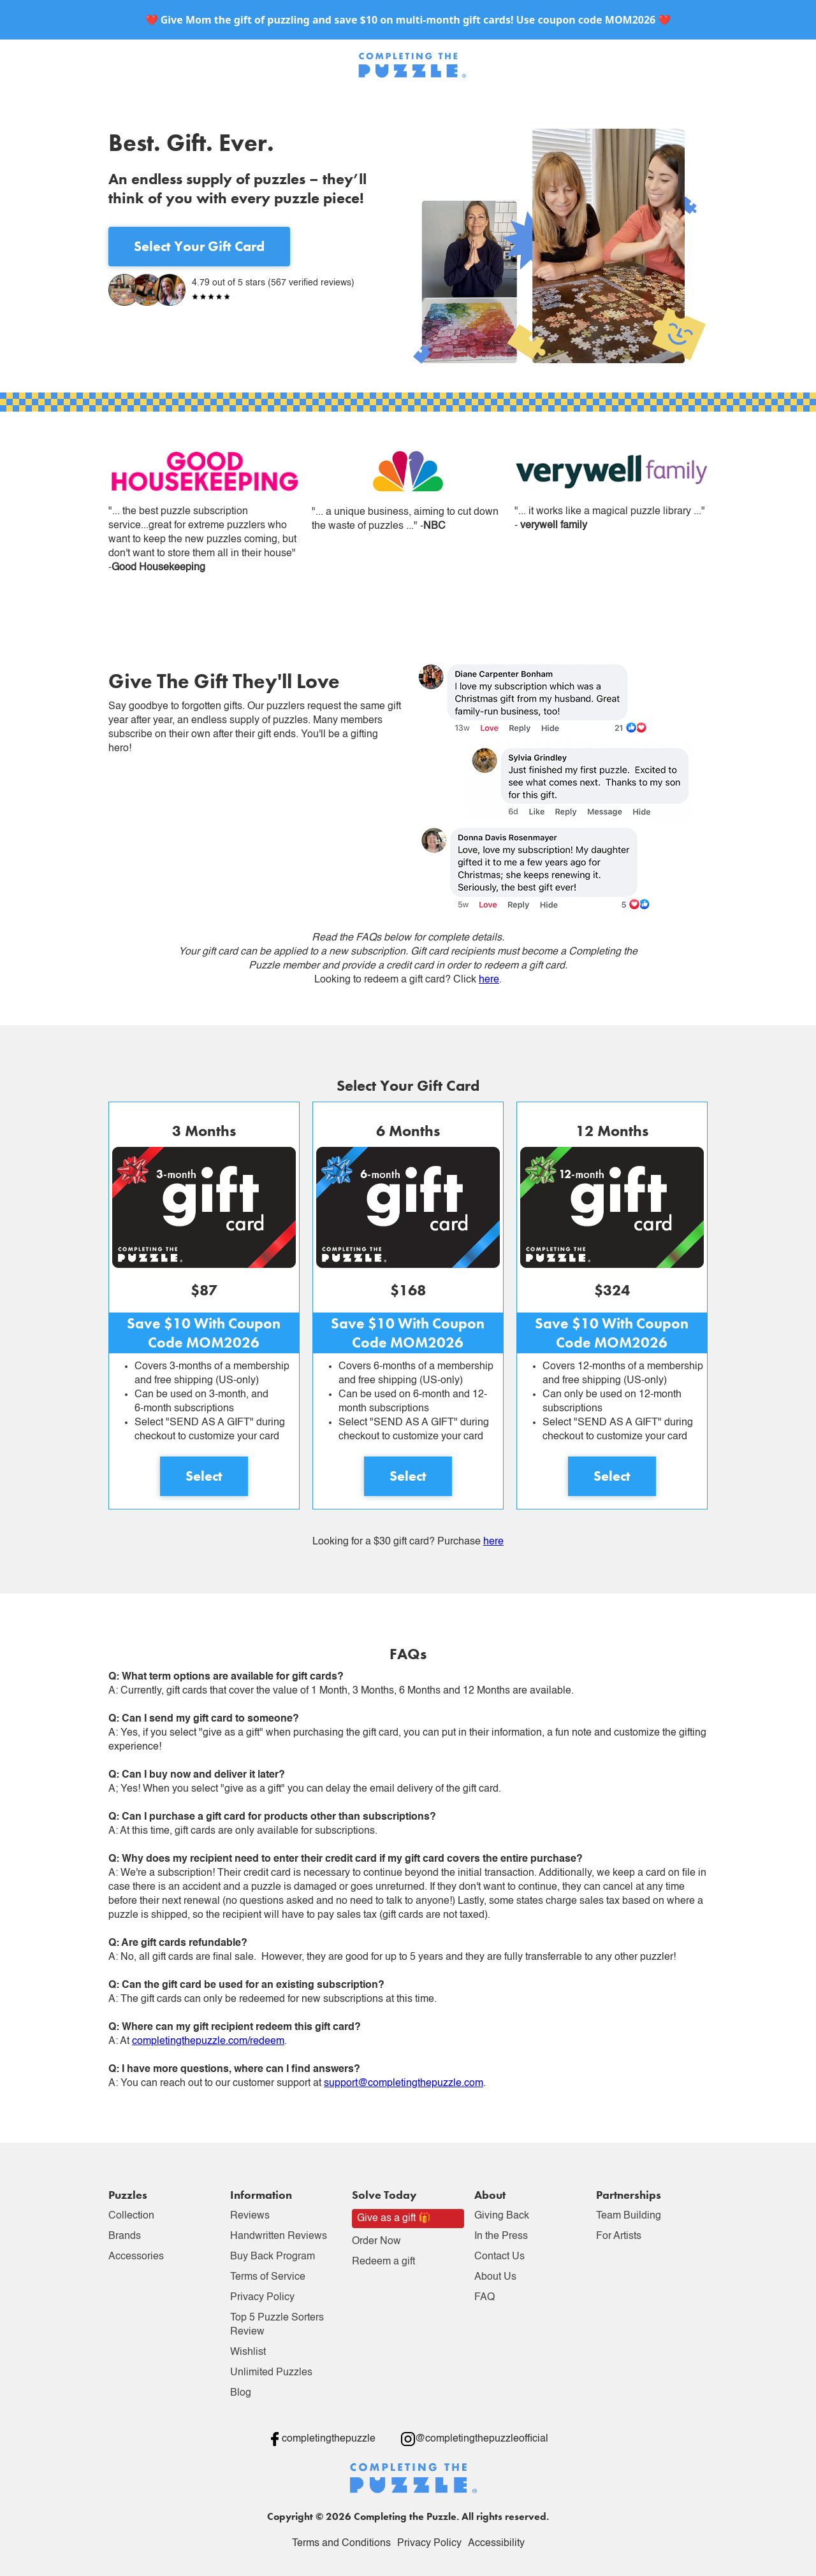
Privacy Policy (262, 2297)
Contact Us (499, 2257)
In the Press (501, 2236)
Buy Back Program (272, 2257)
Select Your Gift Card (199, 246)
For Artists (618, 2236)
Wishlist (248, 2352)
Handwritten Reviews (278, 2236)
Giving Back (501, 2216)
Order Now (376, 2241)
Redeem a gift (383, 2262)
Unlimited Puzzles (271, 2373)
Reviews (250, 2216)
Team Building (628, 2216)
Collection (131, 2216)
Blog (240, 2393)
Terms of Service (267, 2277)
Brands (124, 2236)
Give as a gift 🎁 (394, 2218)
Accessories (136, 2257)
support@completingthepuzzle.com (403, 2083)
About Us (495, 2277)
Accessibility (496, 2543)
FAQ (484, 2297)
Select (204, 1476)
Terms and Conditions (341, 2543)
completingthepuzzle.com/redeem (208, 2041)
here (489, 980)
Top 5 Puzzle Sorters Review (277, 2325)
